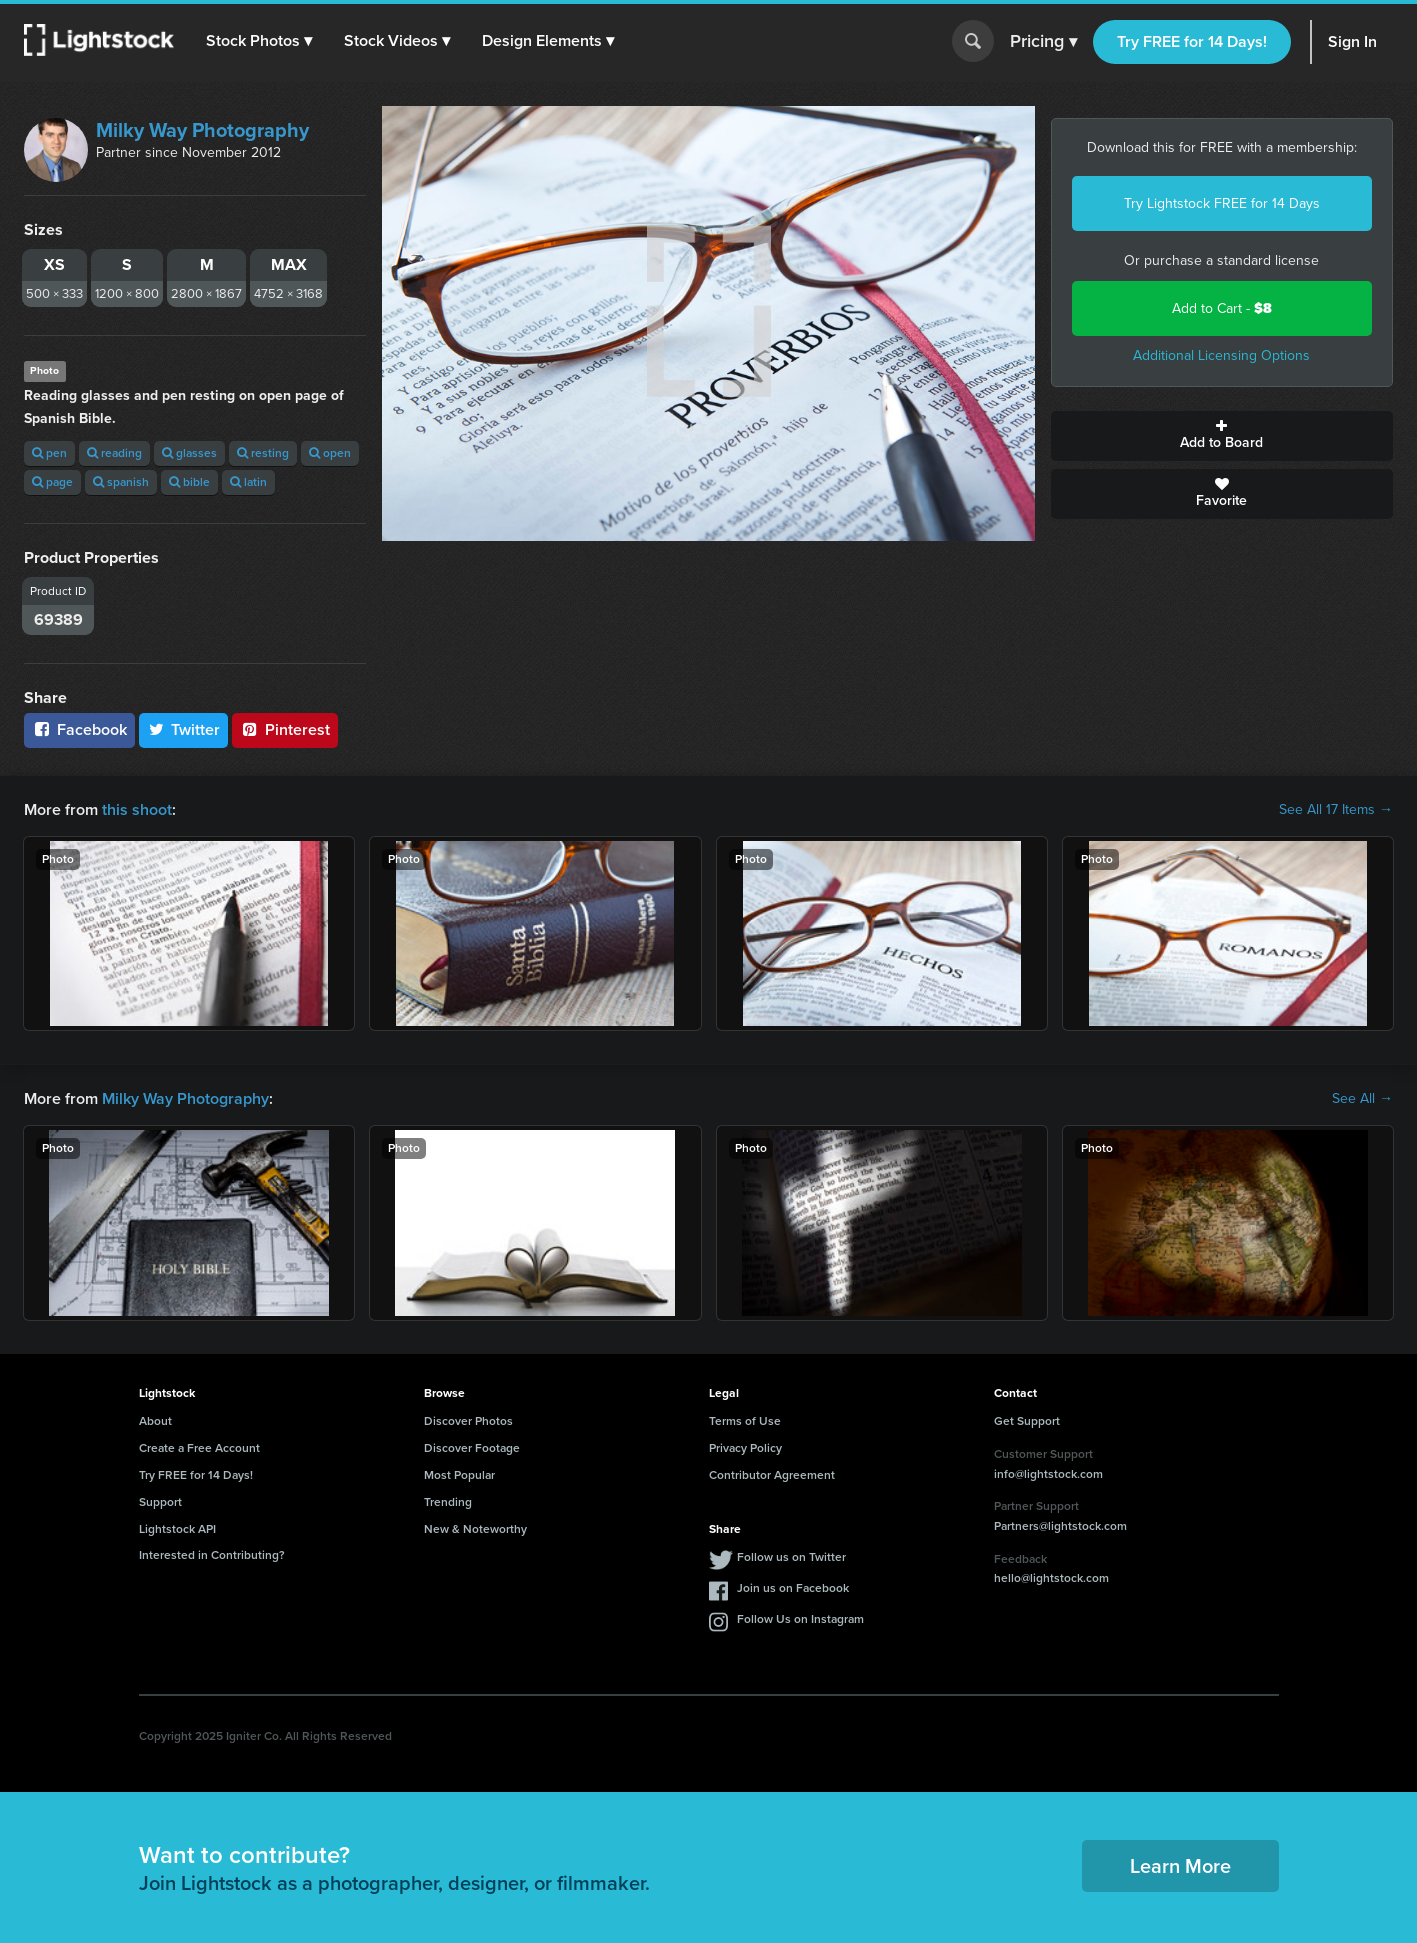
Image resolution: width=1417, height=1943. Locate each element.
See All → (1362, 1099)
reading (114, 453)
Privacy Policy (745, 1448)
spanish (121, 482)
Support (160, 1502)
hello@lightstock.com (1051, 1578)
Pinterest (285, 729)
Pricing (1043, 42)
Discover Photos (468, 1421)
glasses (189, 453)
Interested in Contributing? (212, 1555)
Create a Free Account (199, 1448)
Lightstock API (177, 1529)
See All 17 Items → (1336, 810)
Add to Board (1222, 436)
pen (49, 453)
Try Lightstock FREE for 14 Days (1222, 203)
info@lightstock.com (1048, 1474)
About (155, 1421)
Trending (448, 1502)
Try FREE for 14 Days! (1192, 41)
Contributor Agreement (772, 1475)
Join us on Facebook (793, 1588)
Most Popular (459, 1475)
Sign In (1352, 41)
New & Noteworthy (475, 1529)
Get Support (1027, 1421)
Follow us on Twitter (791, 1557)
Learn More (1180, 1866)
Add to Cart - (1222, 308)
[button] (259, 41)
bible (189, 482)
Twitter (184, 729)
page (52, 482)
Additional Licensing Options (1221, 355)
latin (248, 482)
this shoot (137, 809)
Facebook (79, 729)
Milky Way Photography (202, 130)
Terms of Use (745, 1421)
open (330, 453)
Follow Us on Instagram (800, 1619)
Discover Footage (472, 1448)
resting (263, 453)
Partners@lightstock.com (1060, 1526)
